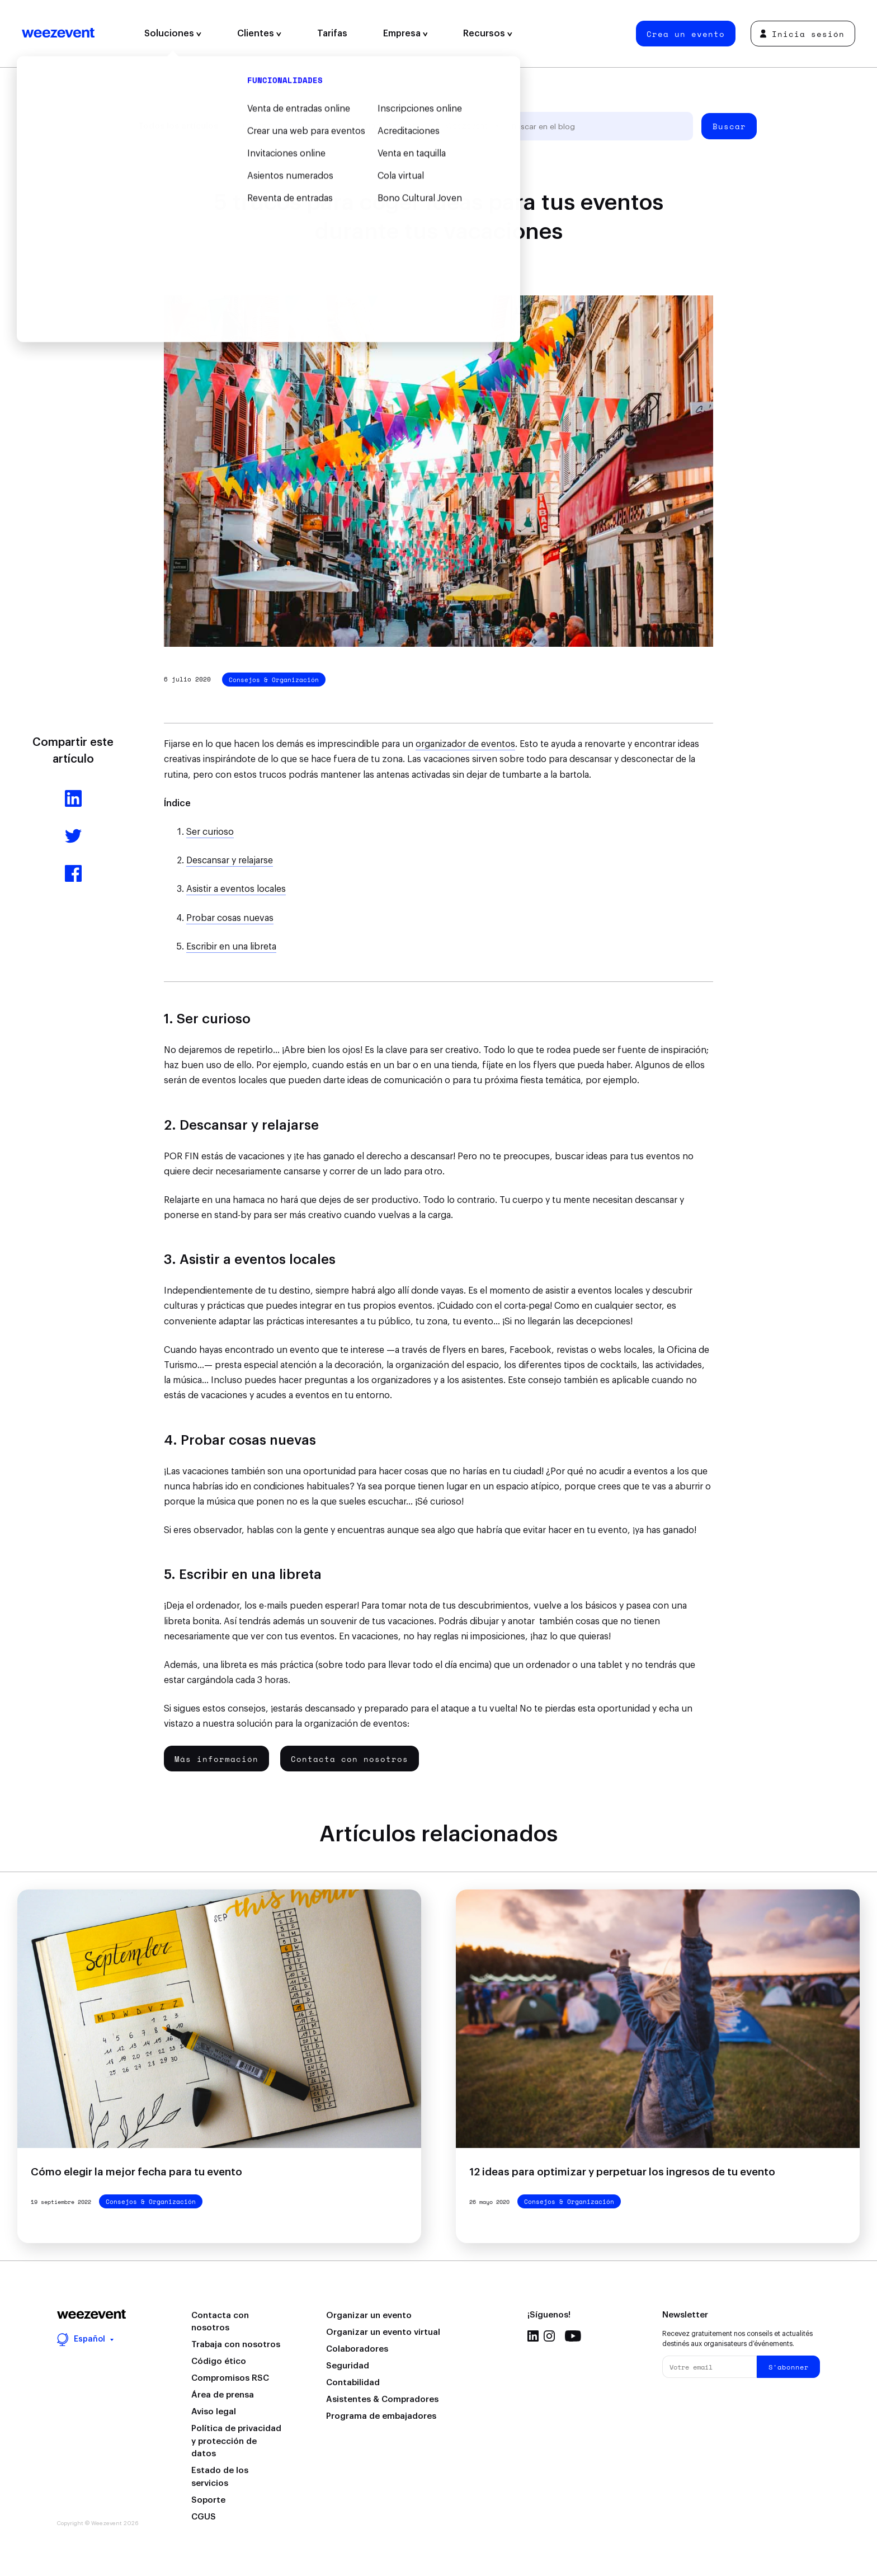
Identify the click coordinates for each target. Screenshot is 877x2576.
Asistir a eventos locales (236, 889)
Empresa (405, 33)
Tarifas (332, 33)
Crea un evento (686, 34)
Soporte (208, 2500)
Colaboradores (357, 2349)
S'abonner (788, 2367)
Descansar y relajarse (229, 860)
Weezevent (58, 33)
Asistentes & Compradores (382, 2399)
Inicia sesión (802, 34)
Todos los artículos (178, 126)
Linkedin (533, 2336)
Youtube (573, 2336)
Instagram (549, 2336)
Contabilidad (353, 2382)
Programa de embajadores (381, 2416)
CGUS (203, 2517)
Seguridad (347, 2366)
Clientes (259, 33)
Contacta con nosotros (349, 1759)
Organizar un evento (369, 2315)
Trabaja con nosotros (235, 2344)
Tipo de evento (392, 126)
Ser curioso (210, 832)
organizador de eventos (465, 744)
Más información (216, 1759)
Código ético (218, 2361)
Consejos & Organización (274, 679)
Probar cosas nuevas (230, 918)
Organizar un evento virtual (383, 2332)
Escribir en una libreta (231, 946)
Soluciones (172, 33)
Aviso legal (213, 2412)
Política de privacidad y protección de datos (236, 2441)
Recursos (487, 33)
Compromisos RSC (230, 2378)
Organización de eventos (290, 126)
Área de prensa (222, 2395)
